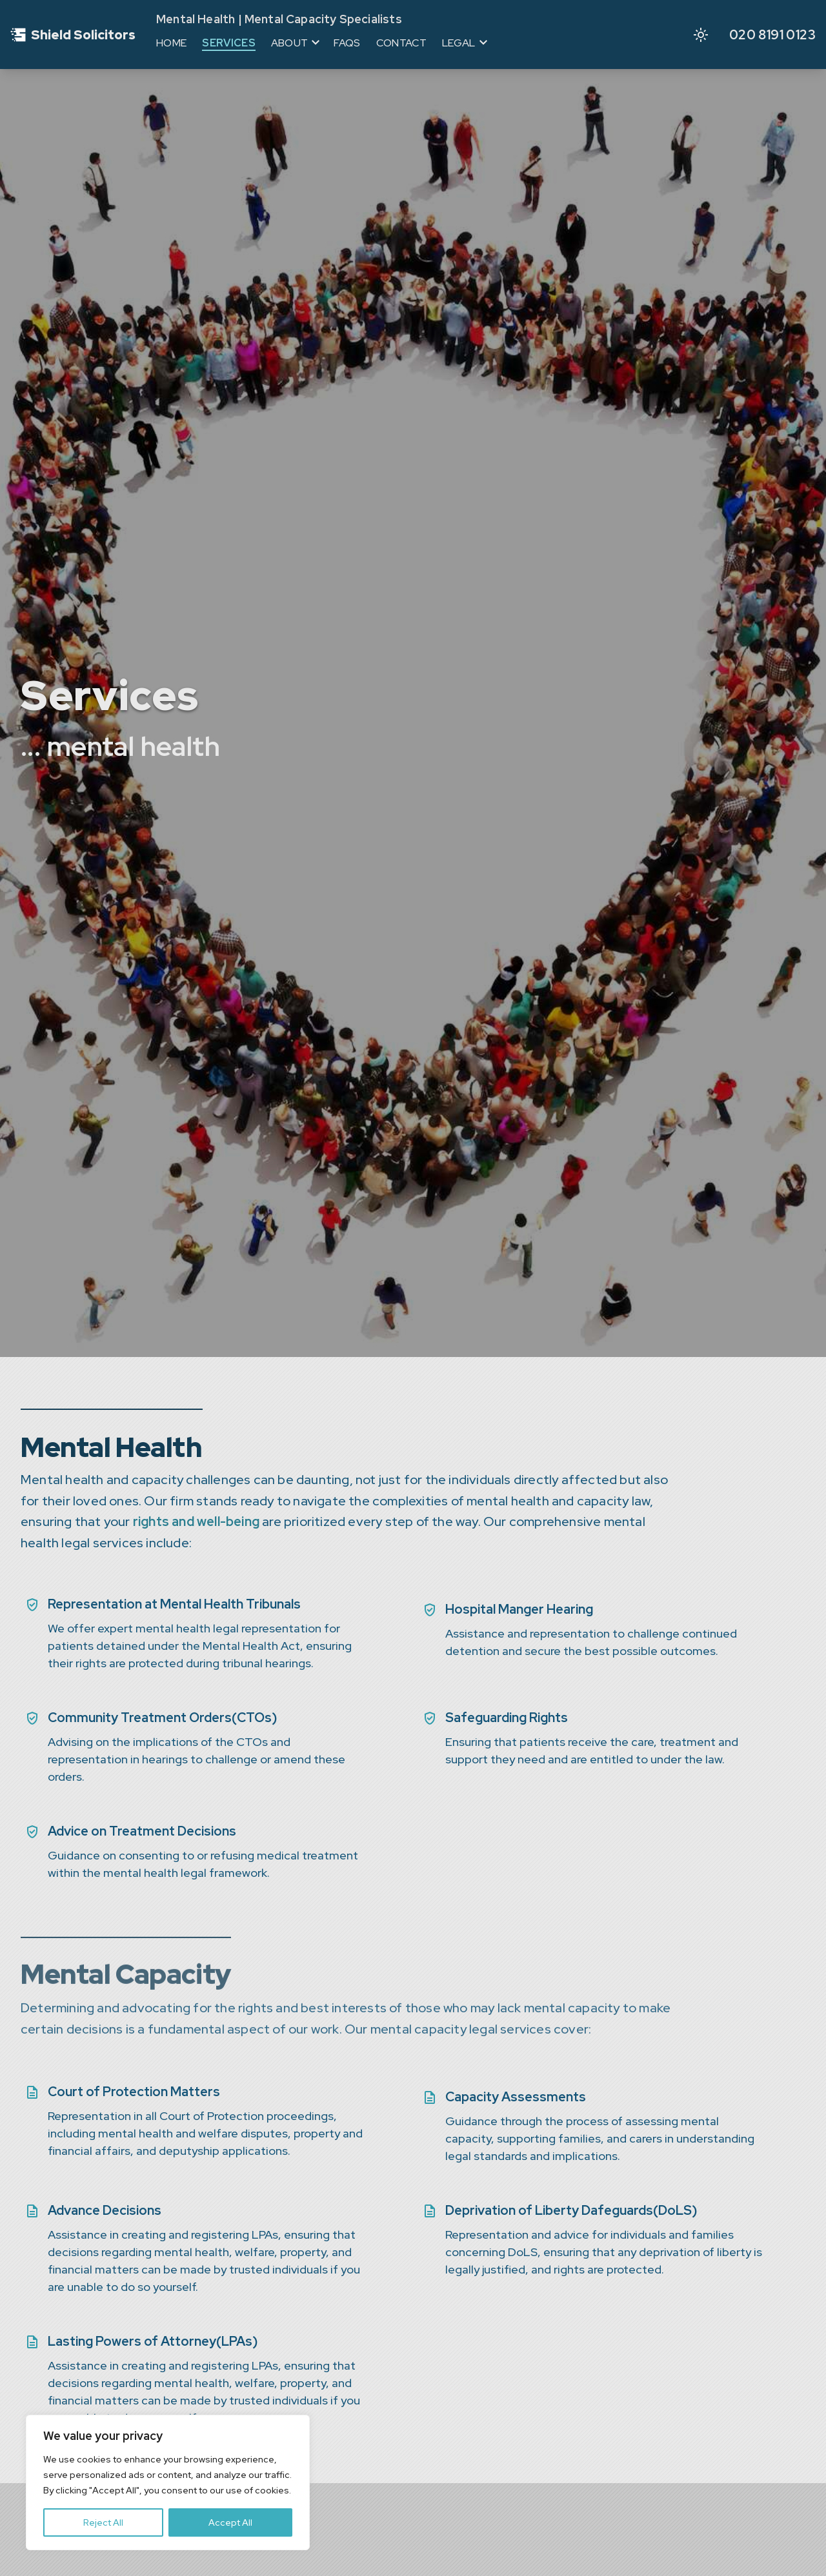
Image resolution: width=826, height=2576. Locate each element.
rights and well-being (196, 1521)
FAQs (347, 43)
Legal (459, 43)
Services (229, 43)
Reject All (103, 2522)
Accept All (230, 2522)
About (289, 43)
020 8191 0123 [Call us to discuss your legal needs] (772, 35)
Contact (401, 43)
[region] (168, 2482)
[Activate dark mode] (701, 35)
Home (171, 43)
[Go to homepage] (73, 35)
